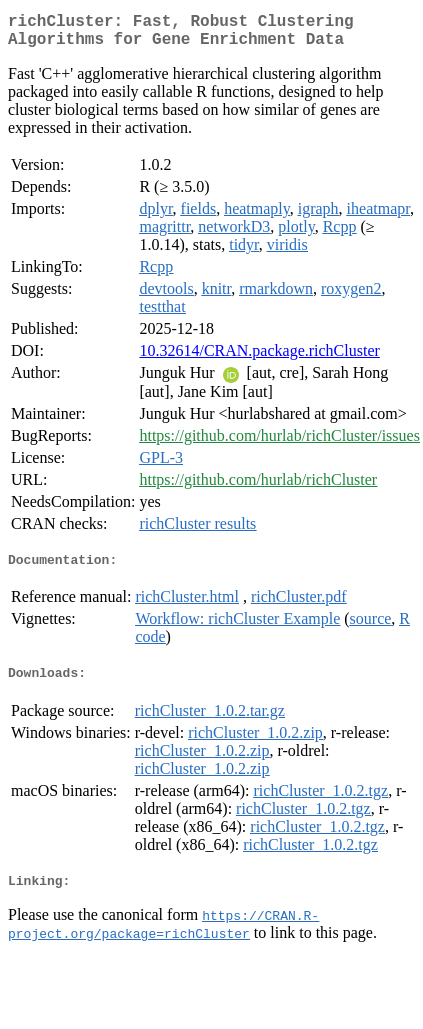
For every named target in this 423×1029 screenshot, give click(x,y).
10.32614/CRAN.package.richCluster (259, 358)
